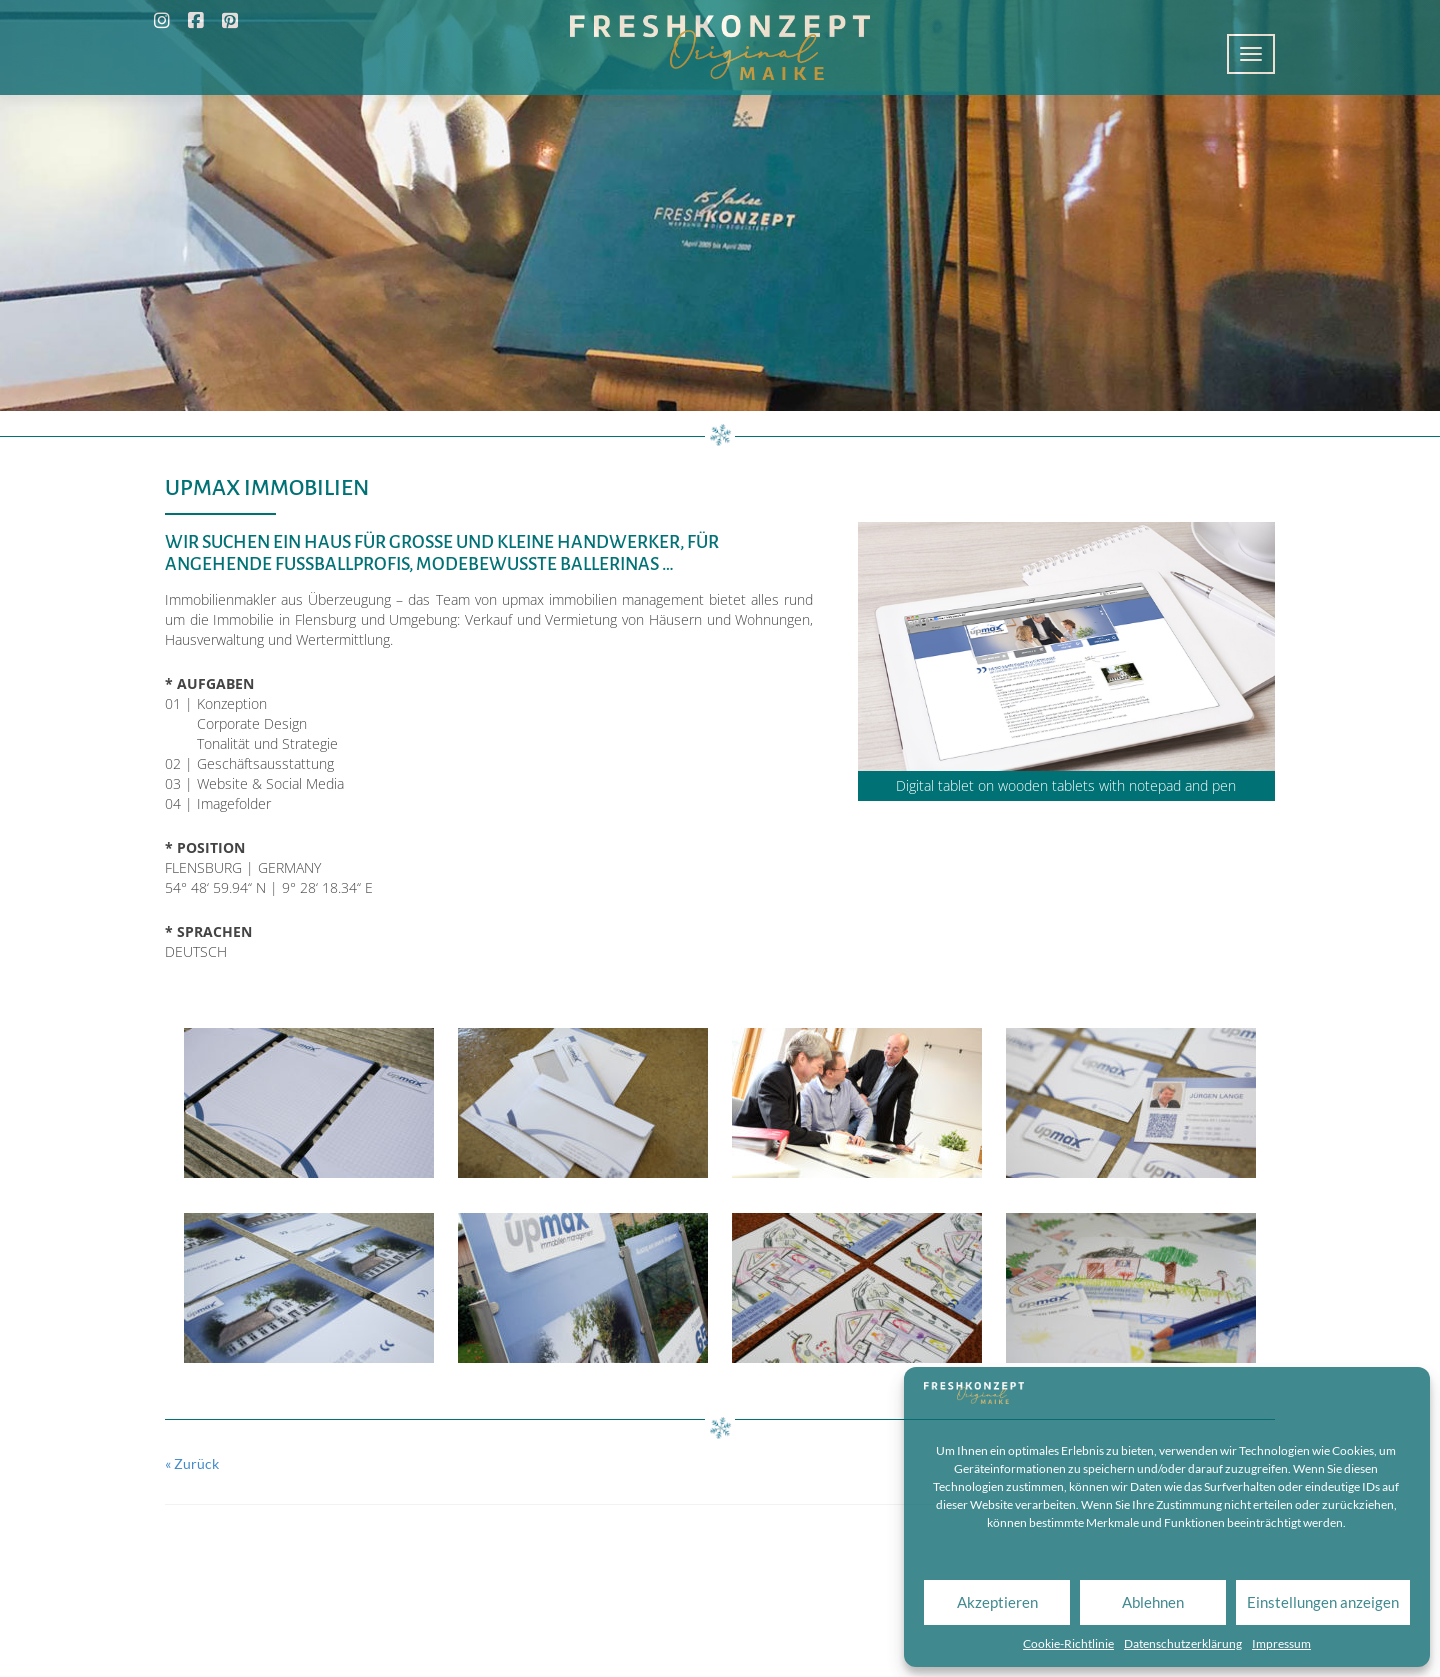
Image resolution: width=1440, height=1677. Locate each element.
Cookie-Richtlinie (1068, 1643)
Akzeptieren (997, 1602)
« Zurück (192, 1463)
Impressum (1281, 1643)
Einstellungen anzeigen (1323, 1602)
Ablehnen (1153, 1602)
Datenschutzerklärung (1183, 1643)
